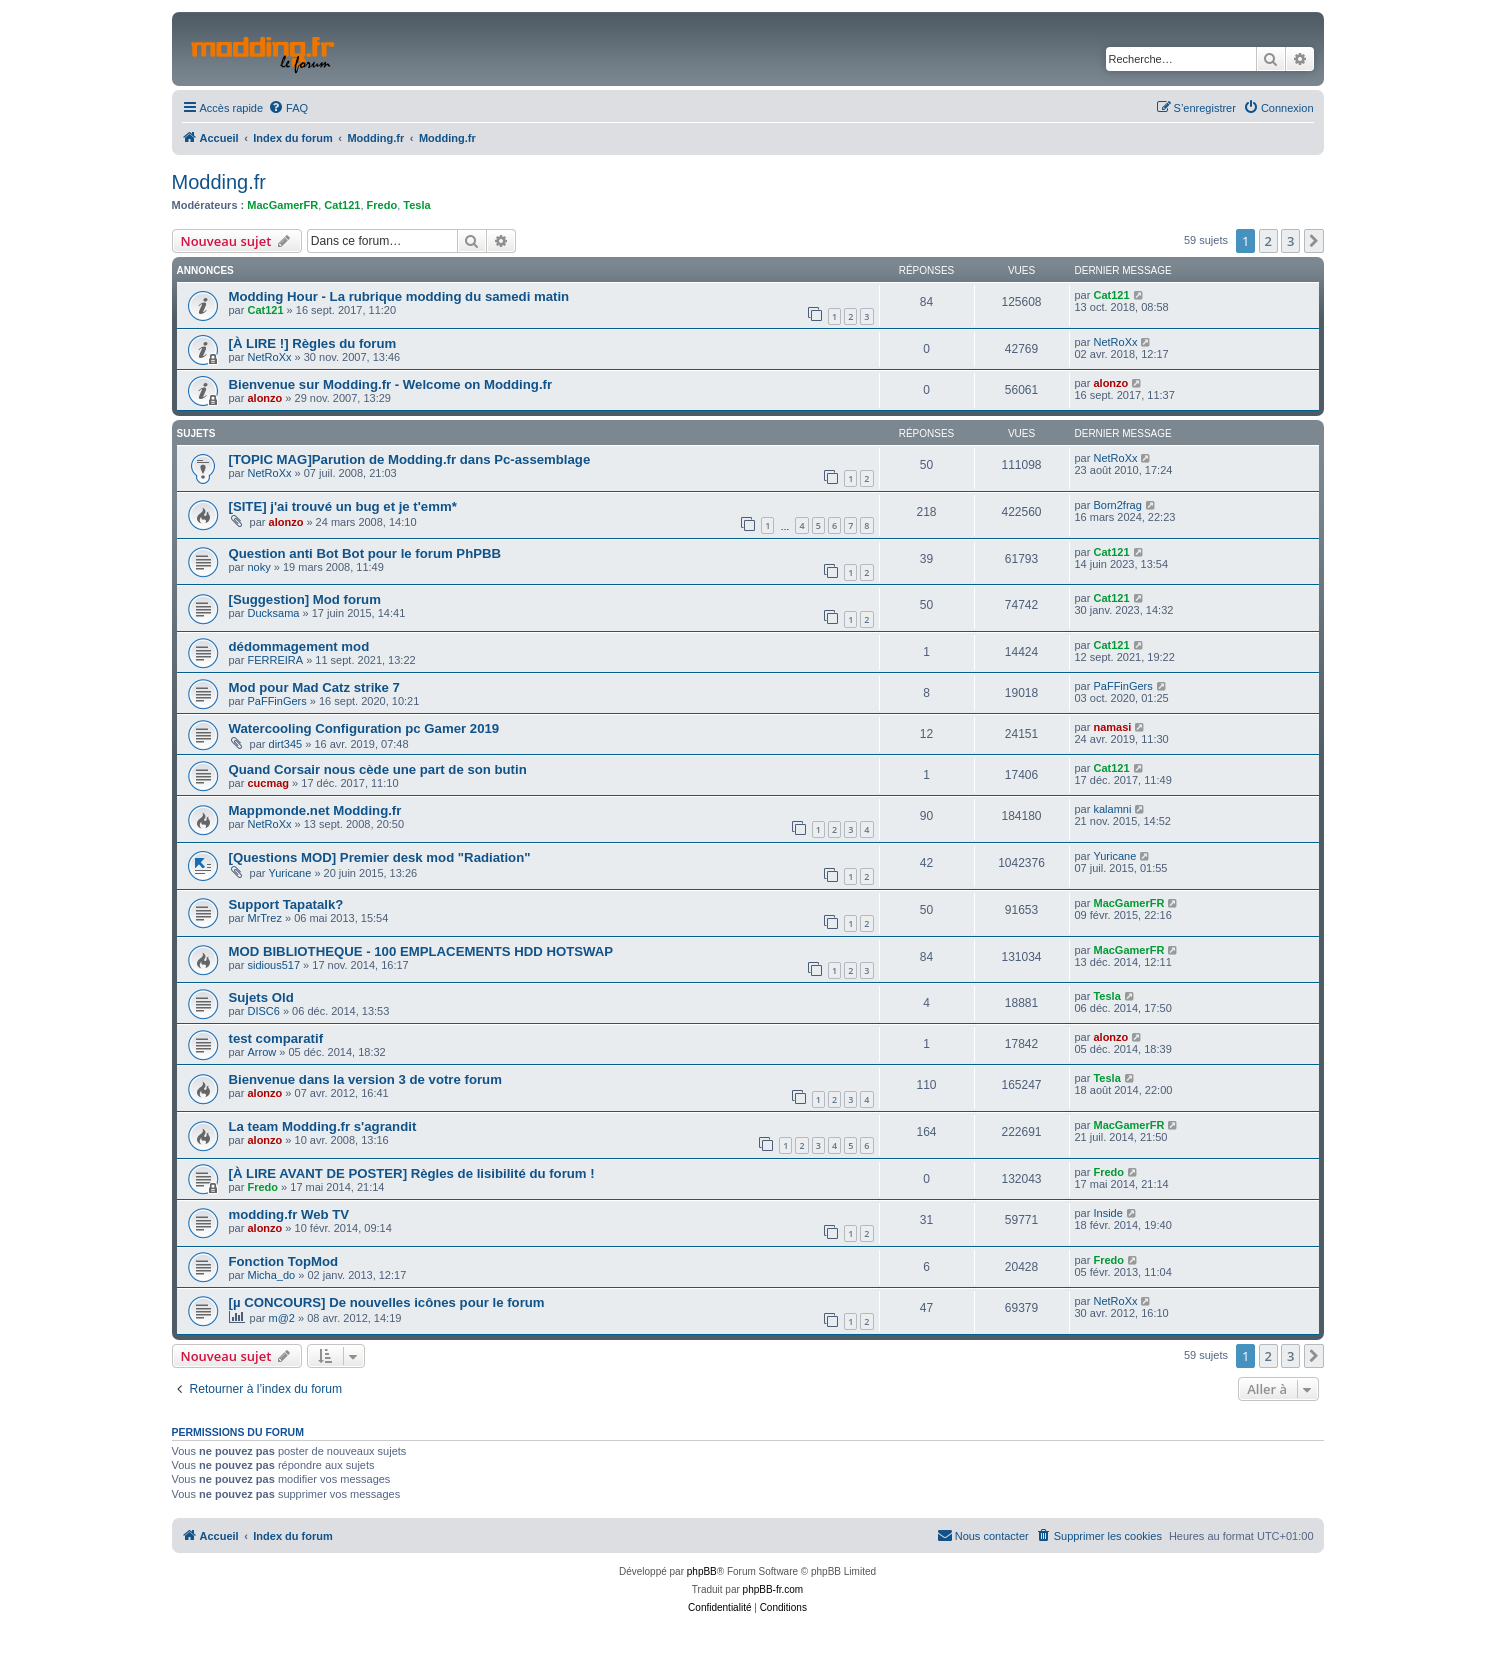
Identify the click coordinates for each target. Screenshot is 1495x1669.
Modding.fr (219, 182)
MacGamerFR (282, 205)
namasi (1112, 727)
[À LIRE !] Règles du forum (313, 343)
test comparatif (276, 1038)
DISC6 (263, 1011)
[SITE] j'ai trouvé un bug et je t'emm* (343, 506)
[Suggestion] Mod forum (305, 599)
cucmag (268, 783)
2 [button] (1268, 241)
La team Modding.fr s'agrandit (323, 1126)
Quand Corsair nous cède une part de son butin (378, 769)
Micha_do (271, 1275)
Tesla (416, 205)
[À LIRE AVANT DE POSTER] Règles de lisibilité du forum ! (412, 1173)
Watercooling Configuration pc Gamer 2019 (364, 728)
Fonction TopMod (284, 1261)
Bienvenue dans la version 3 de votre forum (365, 1079)
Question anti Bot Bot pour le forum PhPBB (365, 553)
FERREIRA (275, 660)
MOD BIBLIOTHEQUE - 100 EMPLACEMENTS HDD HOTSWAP (421, 951)
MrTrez (264, 918)
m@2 (282, 1318)
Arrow (261, 1052)
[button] (1314, 241)
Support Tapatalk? (286, 904)
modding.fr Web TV (289, 1214)
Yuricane (290, 873)
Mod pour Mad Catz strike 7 (314, 687)
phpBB (702, 1571)
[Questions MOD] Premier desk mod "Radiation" (380, 857)
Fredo (382, 205)
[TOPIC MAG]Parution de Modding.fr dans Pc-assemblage (410, 459)
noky (258, 567)
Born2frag (1117, 505)
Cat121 (342, 205)
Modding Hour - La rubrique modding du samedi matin (399, 296)
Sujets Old (261, 997)
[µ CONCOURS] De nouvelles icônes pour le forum (387, 1302)
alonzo (264, 398)
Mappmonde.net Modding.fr (315, 810)
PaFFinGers (276, 701)
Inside (1107, 1213)
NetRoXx (269, 357)
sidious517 (273, 965)
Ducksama (273, 613)
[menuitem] (288, 108)
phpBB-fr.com (773, 1589)
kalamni (1112, 809)
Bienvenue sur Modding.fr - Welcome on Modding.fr (391, 384)
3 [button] (1290, 241)
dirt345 (286, 744)
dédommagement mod (299, 646)
